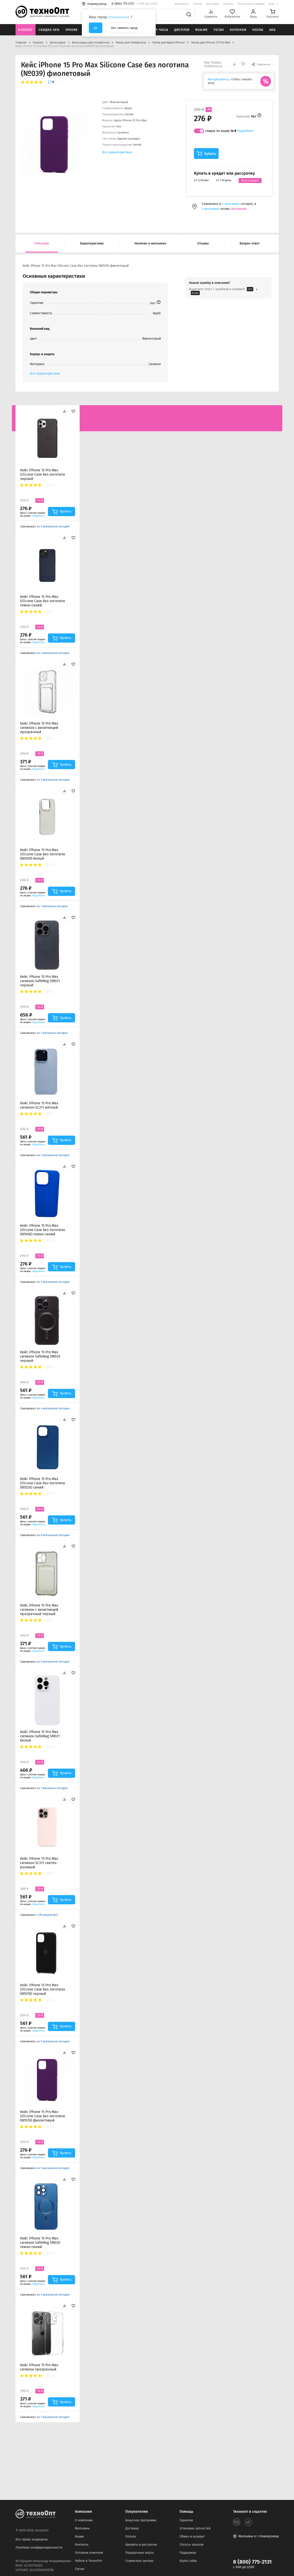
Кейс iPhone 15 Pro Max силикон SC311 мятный (39, 1105)
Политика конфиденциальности (39, 2547)
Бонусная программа (140, 2520)
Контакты (81, 2545)
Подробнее (245, 131)
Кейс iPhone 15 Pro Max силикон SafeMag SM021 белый (40, 1736)
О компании (83, 2520)
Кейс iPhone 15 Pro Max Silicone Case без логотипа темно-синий (42, 600)
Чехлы (258, 30)
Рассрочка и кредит (251, 3)
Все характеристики (117, 152)
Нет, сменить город (124, 27)
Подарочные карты (139, 2553)
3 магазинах (231, 204)
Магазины (182, 3)
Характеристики (91, 243)
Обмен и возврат (192, 2536)
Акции (79, 2536)
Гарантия (186, 2520)
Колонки (238, 30)
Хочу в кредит (250, 180)
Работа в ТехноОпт (88, 2561)
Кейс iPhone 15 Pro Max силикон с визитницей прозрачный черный (39, 1609)
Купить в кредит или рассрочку (224, 173)
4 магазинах (211, 209)
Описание (41, 243)
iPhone (71, 30)
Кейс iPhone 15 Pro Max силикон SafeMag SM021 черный (40, 980)
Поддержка (188, 2553)
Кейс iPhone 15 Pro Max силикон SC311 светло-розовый (39, 1862)
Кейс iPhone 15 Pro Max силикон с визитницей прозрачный (39, 727)
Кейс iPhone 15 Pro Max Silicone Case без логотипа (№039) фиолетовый (42, 2116)
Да (95, 27)
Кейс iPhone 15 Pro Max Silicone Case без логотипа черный (42, 474)
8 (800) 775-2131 (252, 2562)
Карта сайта (188, 2561)
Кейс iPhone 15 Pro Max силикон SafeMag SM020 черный (40, 1356)
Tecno (218, 30)
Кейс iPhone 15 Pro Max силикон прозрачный (39, 2367)
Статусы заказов (192, 2545)
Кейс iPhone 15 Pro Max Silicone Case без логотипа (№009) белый (42, 854)
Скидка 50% (49, 30)
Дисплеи (181, 30)
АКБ (272, 30)
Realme (201, 30)
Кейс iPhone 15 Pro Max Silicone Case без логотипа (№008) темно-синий (42, 1229)
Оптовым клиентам (89, 2553)
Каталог (25, 30)
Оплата (228, 3)
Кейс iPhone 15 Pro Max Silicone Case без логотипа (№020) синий (42, 1483)
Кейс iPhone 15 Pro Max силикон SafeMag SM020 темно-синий (40, 2242)
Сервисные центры (139, 2561)
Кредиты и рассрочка (141, 2545)
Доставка (212, 3)
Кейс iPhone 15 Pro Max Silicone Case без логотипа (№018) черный (42, 1989)
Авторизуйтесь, (219, 79)
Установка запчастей (195, 2528)
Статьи (197, 3)
